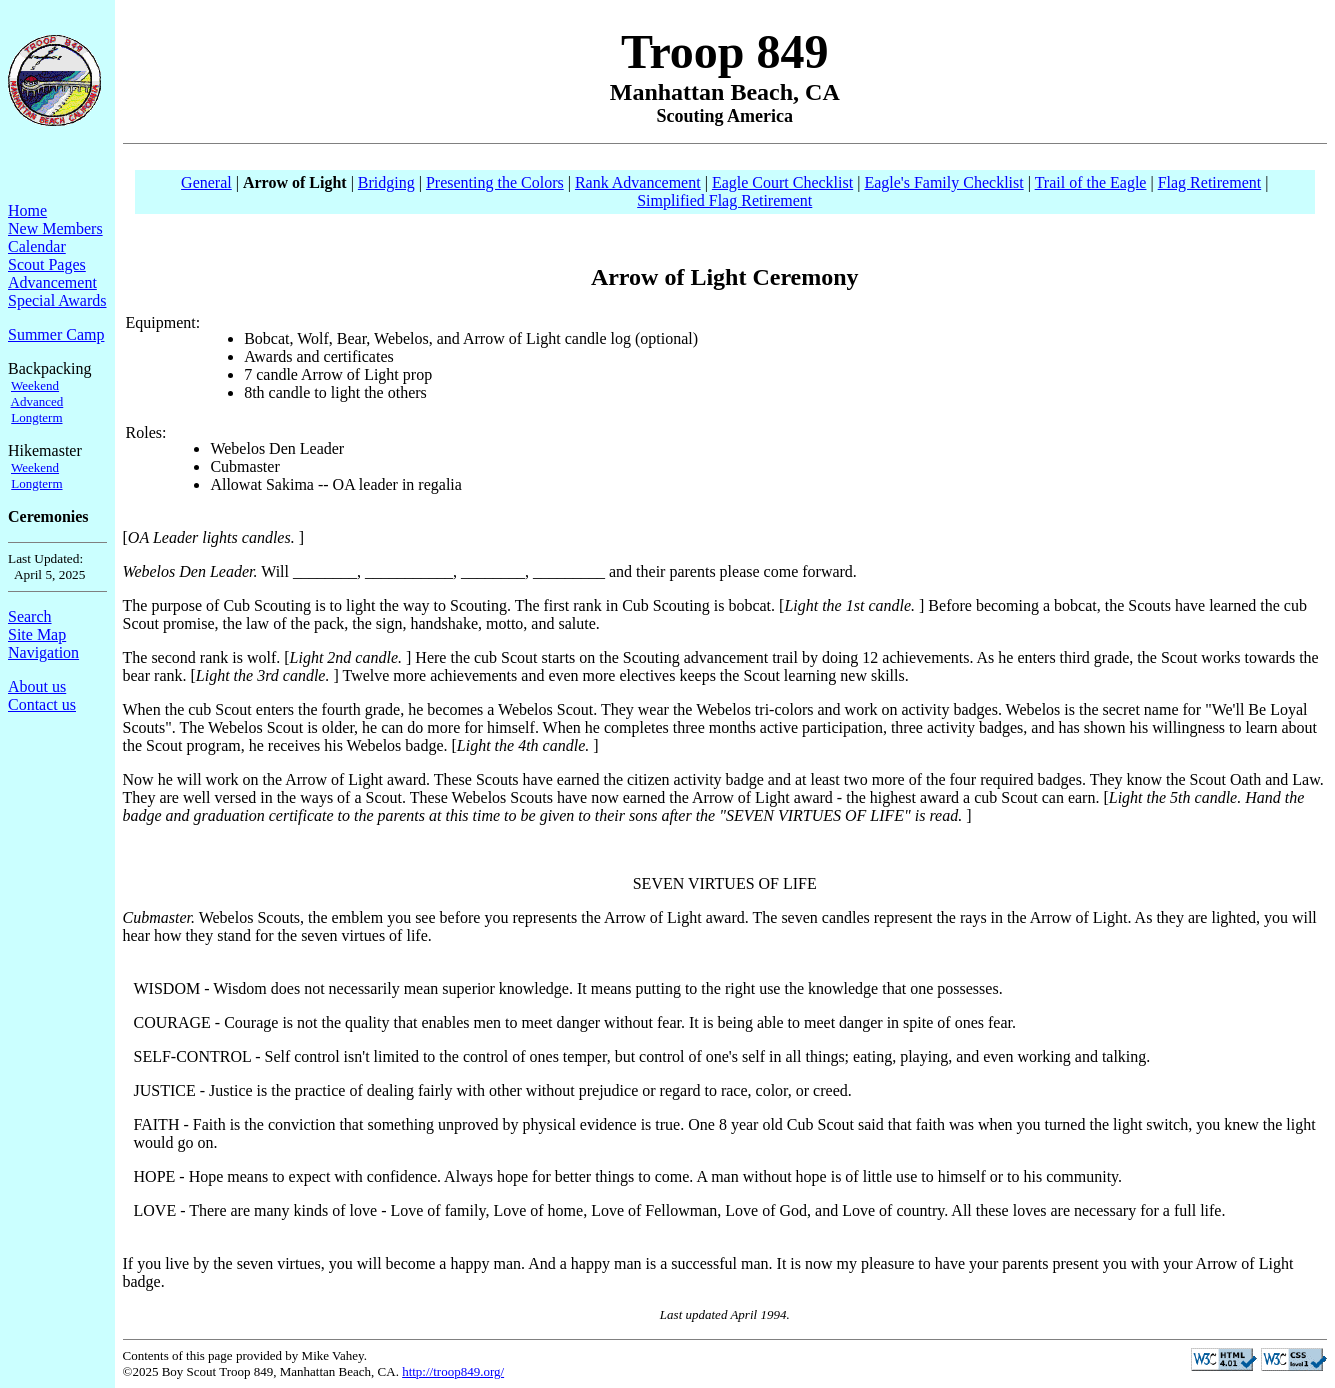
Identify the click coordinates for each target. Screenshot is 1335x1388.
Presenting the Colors (495, 182)
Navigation (43, 652)
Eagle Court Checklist (782, 182)
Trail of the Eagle (1091, 182)
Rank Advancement (638, 182)
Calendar (37, 246)
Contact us (42, 704)
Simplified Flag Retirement (724, 200)
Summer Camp (56, 334)
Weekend (35, 385)
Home (27, 210)
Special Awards (57, 300)
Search (30, 616)
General (206, 182)
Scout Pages (47, 264)
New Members (55, 228)
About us (37, 686)
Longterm (36, 417)
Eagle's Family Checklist (943, 182)
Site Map (37, 634)
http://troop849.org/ (453, 1371)
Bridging (386, 182)
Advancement (52, 282)
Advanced (37, 401)
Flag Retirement (1210, 182)
